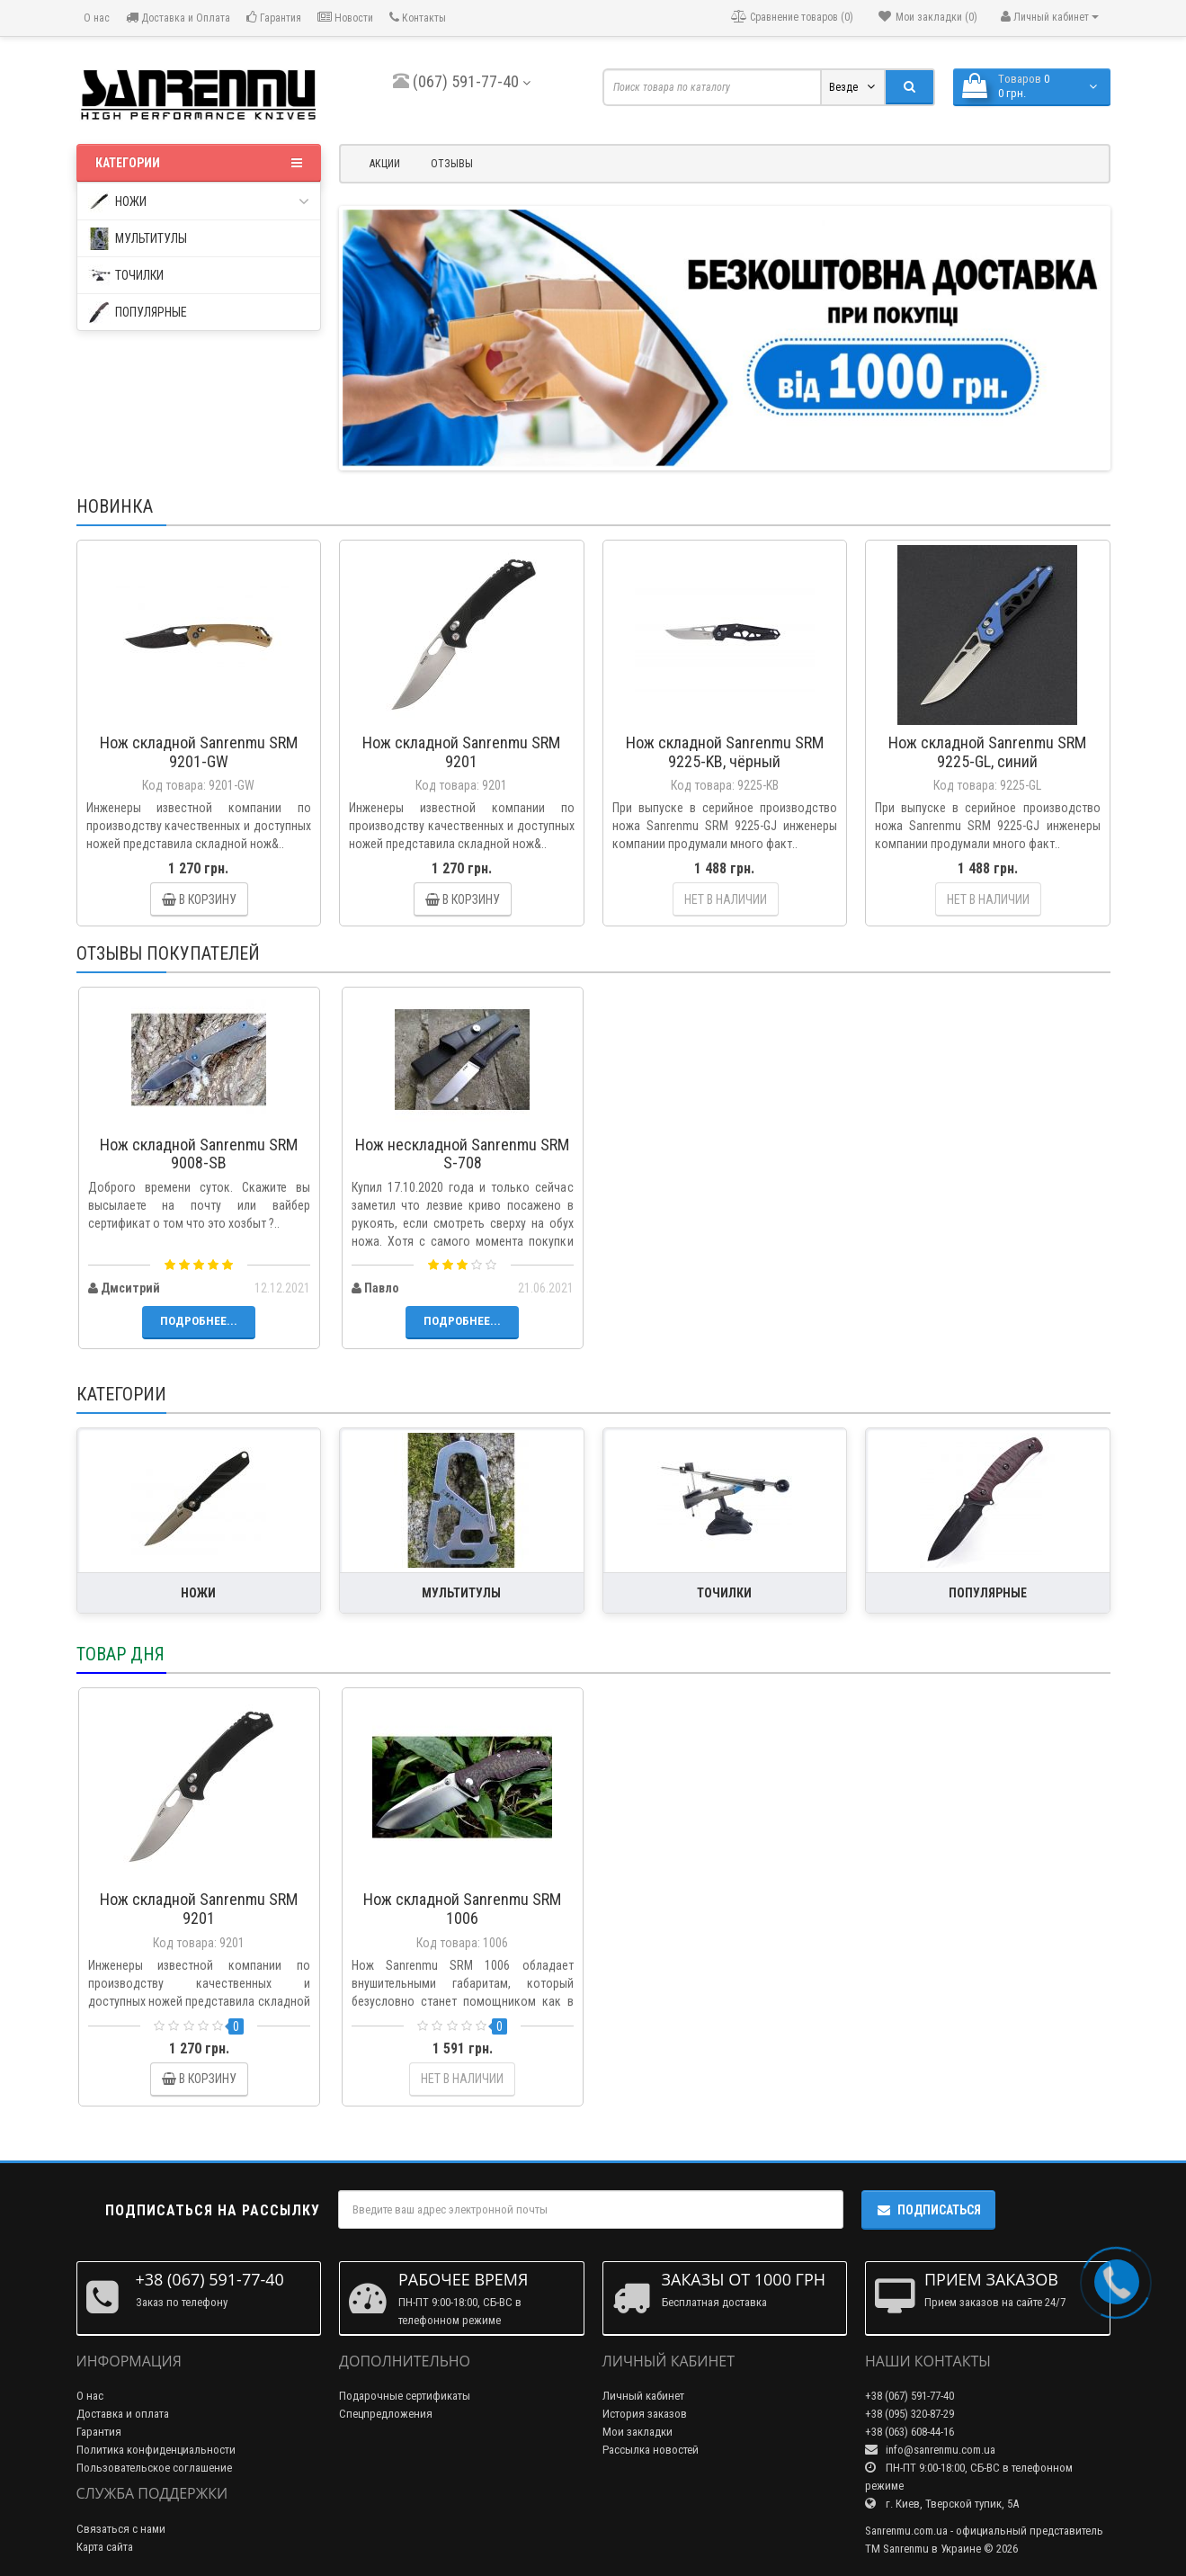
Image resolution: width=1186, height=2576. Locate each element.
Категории (199, 163)
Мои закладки (637, 2431)
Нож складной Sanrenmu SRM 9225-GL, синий (987, 752)
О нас (95, 18)
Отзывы (452, 163)
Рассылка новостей (650, 2449)
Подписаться (928, 2210)
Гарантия (273, 17)
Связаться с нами (120, 2529)
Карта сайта (104, 2547)
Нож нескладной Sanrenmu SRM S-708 (462, 1153)
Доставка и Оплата (178, 17)
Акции (385, 163)
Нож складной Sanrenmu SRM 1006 (462, 1909)
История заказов (644, 2413)
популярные (137, 312)
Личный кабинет (643, 2395)
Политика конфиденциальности (156, 2449)
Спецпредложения (385, 2413)
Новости (345, 17)
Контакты (417, 17)
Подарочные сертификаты (404, 2395)
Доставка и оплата (122, 2413)
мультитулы (137, 239)
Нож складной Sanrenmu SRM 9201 (461, 752)
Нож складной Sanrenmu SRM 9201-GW (199, 752)
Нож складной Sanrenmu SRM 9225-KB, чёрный (725, 752)
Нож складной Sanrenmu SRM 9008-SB (199, 1153)
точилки (126, 275)
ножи (199, 202)
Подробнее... (198, 1321)
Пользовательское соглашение (154, 2467)
